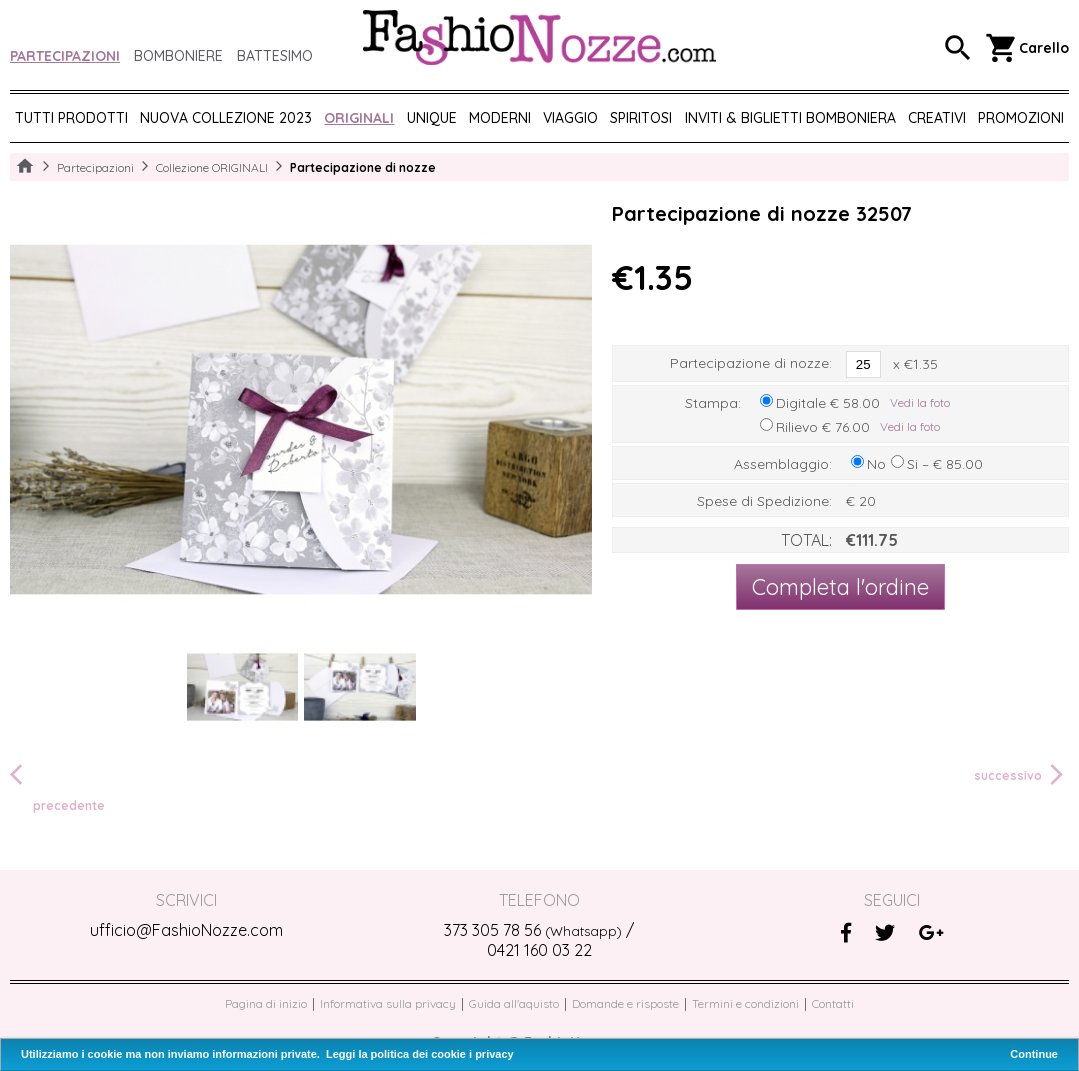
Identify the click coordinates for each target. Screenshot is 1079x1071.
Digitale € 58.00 (828, 403)
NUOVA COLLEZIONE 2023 (226, 118)
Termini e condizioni (745, 1003)
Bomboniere (178, 56)
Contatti (833, 1003)
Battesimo (275, 56)
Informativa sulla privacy (388, 1003)
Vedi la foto (920, 402)
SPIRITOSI (641, 118)
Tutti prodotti (71, 118)
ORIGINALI (359, 118)
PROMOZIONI (1021, 118)
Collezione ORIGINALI (212, 167)
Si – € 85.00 (945, 464)
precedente (57, 786)
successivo (1021, 775)
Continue (1034, 1054)
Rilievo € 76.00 (823, 427)
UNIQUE (432, 118)
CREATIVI (937, 118)
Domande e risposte (625, 1003)
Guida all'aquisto (514, 1003)
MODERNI (500, 118)
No (876, 464)
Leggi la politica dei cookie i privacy (420, 1054)
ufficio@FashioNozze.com (186, 930)
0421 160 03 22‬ (539, 950)
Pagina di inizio (266, 1003)
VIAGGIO (570, 118)
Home (25, 167)
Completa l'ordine (840, 587)
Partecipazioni (65, 56)
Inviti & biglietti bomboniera (790, 118)
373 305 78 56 (533, 930)
